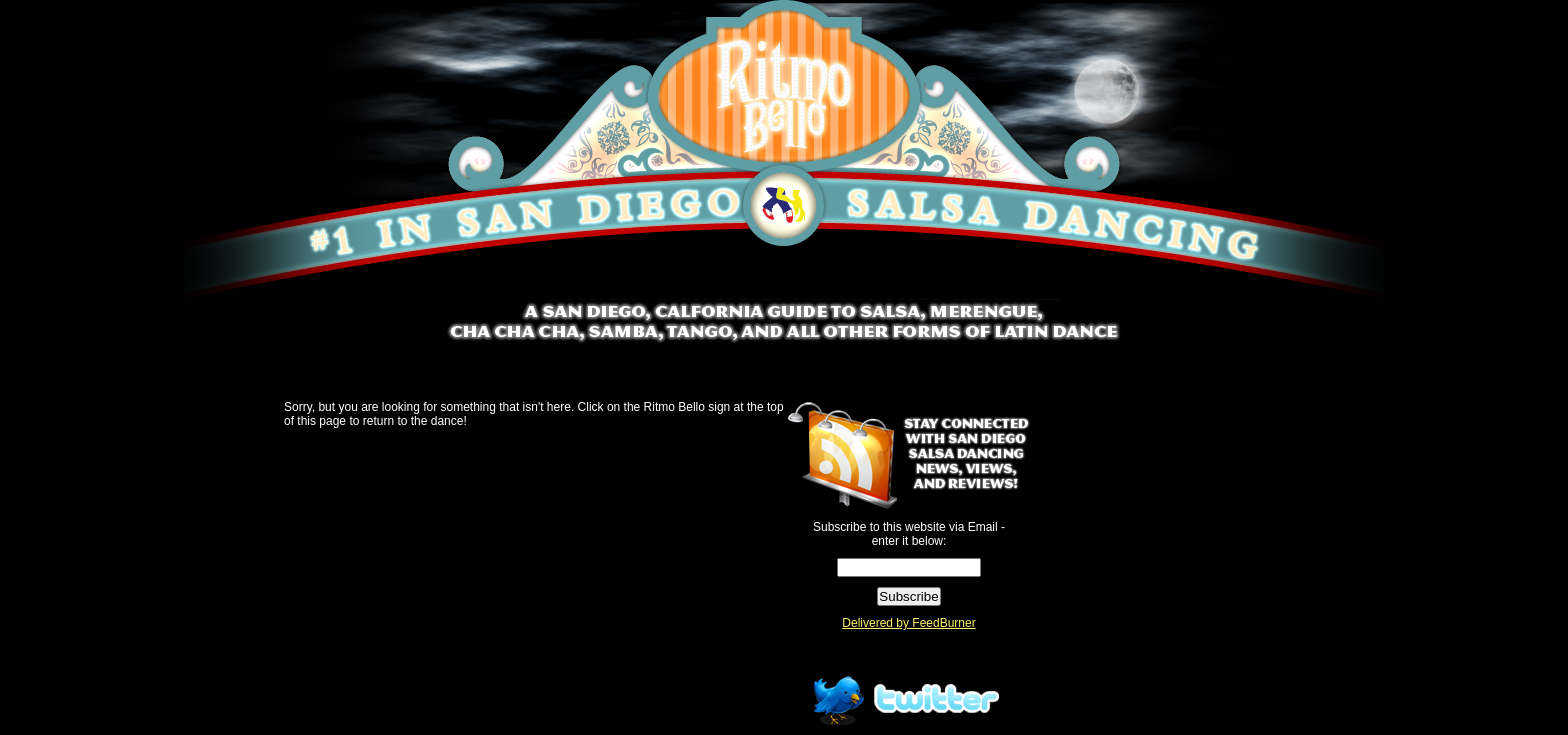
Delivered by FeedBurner (908, 623)
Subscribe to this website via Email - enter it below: (909, 534)
